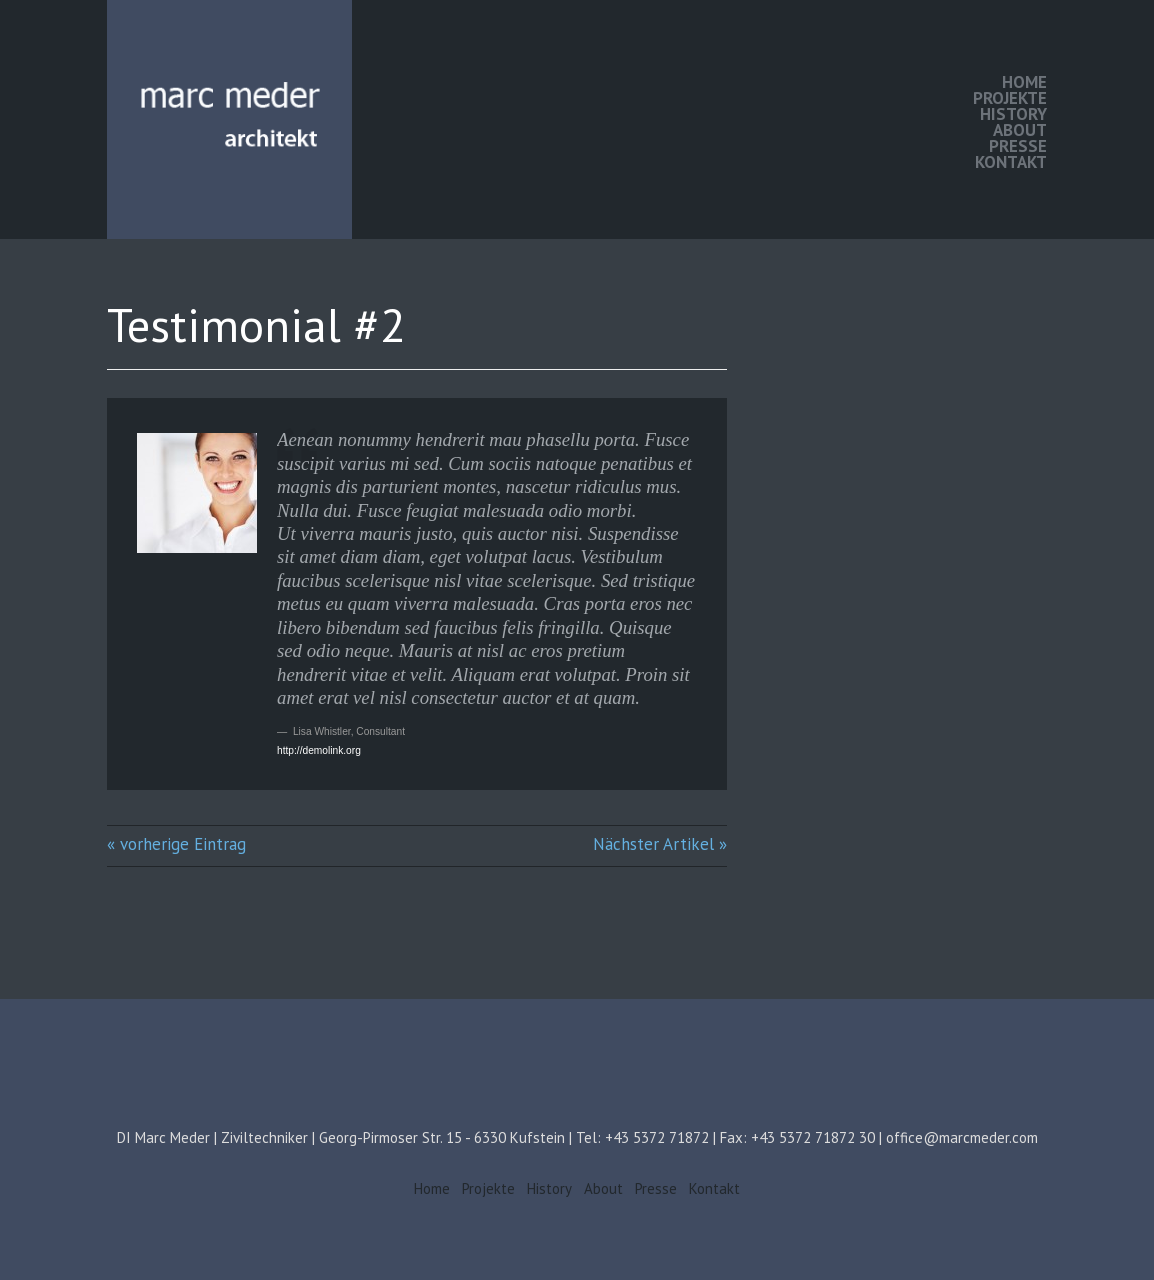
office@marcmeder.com (962, 1137)
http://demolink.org (319, 750)
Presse (1018, 146)
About (1020, 130)
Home (1024, 82)
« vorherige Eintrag (176, 844)
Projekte (1010, 98)
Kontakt (1011, 162)
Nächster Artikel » (660, 844)
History (1013, 114)
